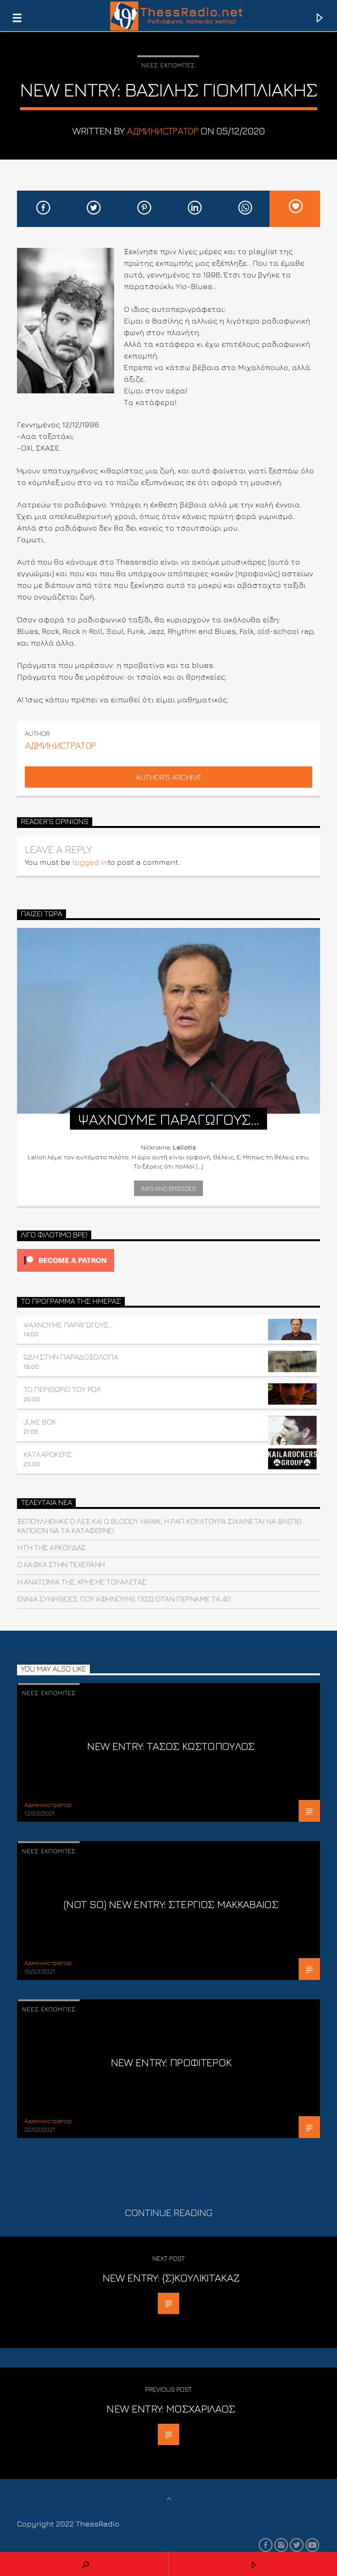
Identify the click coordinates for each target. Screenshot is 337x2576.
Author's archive (168, 777)
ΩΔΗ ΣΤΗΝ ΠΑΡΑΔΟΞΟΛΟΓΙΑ (70, 1356)
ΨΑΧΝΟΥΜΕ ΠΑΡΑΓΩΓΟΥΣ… (68, 1324)
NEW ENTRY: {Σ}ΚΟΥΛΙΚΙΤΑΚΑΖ (171, 2277)
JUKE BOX (39, 1421)
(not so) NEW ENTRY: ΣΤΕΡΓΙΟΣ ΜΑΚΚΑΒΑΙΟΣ (171, 1904)
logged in (90, 862)
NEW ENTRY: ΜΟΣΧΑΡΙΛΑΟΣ (170, 2408)
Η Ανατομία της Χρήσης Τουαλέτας (82, 1581)
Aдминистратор (162, 131)
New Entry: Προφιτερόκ (171, 2062)
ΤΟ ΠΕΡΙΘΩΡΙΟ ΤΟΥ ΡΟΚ (62, 1389)
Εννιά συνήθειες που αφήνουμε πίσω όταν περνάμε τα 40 (124, 1598)
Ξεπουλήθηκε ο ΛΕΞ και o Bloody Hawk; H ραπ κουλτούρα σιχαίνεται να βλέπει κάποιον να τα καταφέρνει (159, 1526)
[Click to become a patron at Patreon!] (168, 1260)
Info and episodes (168, 1188)
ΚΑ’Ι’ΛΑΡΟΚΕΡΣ (47, 1454)
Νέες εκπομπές (168, 65)
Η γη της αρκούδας (51, 1547)
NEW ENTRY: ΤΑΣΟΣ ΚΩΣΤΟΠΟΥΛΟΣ (170, 1745)
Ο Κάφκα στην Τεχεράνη (61, 1564)
